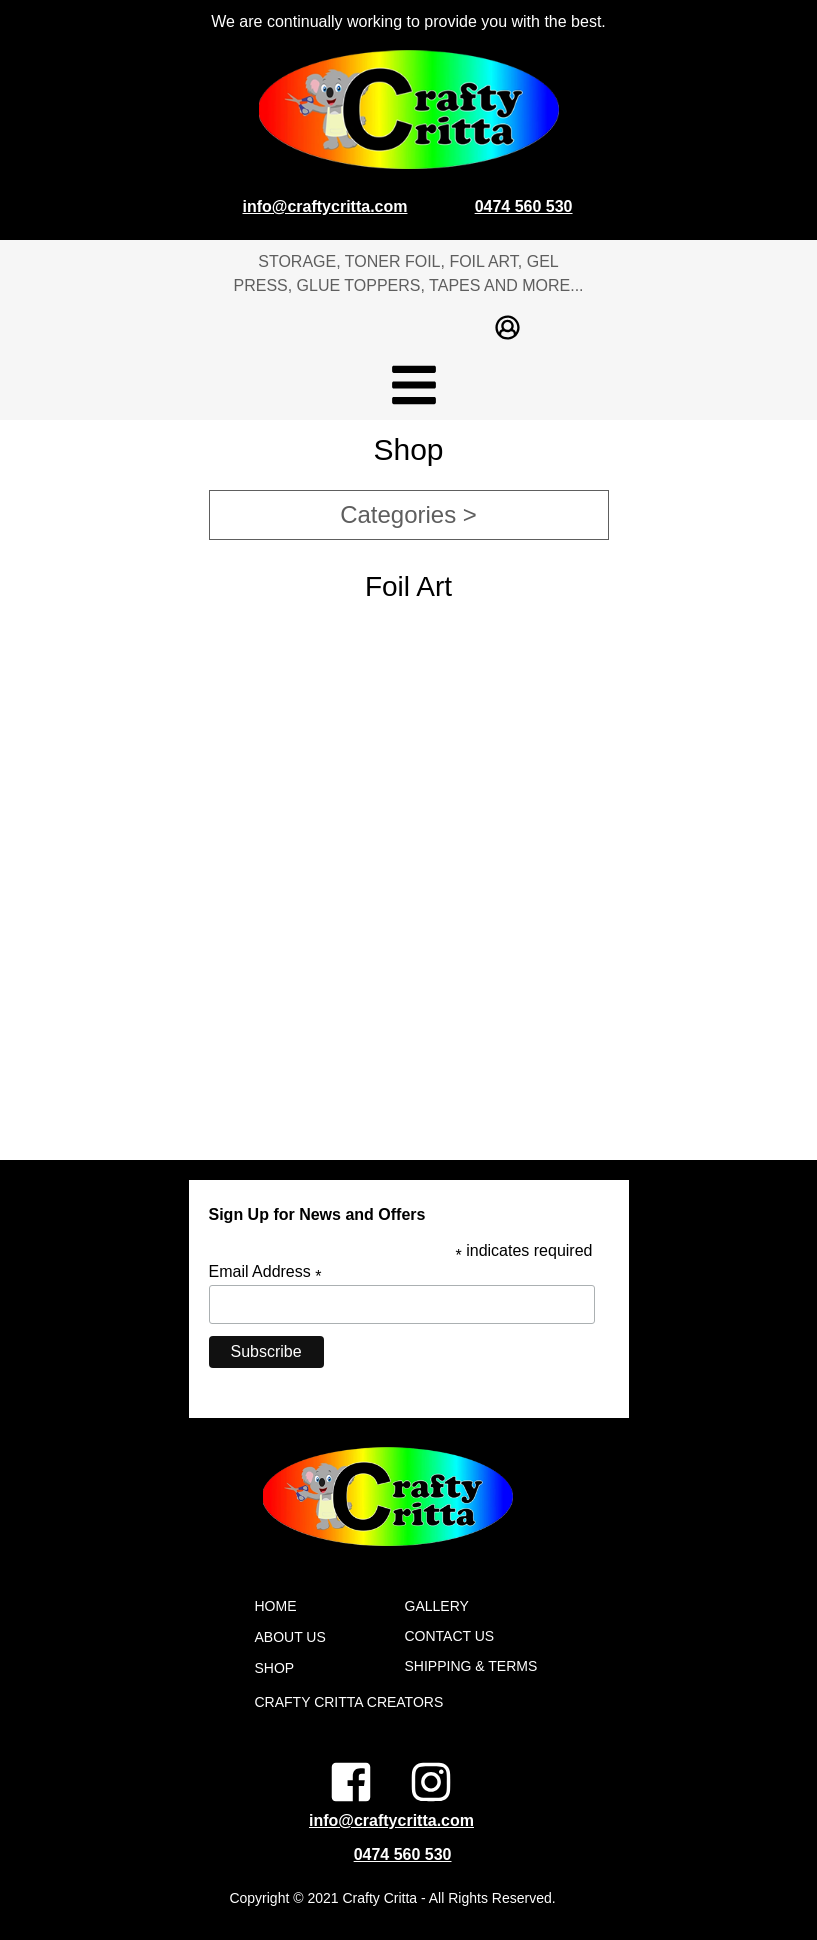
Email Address (265, 1273)
